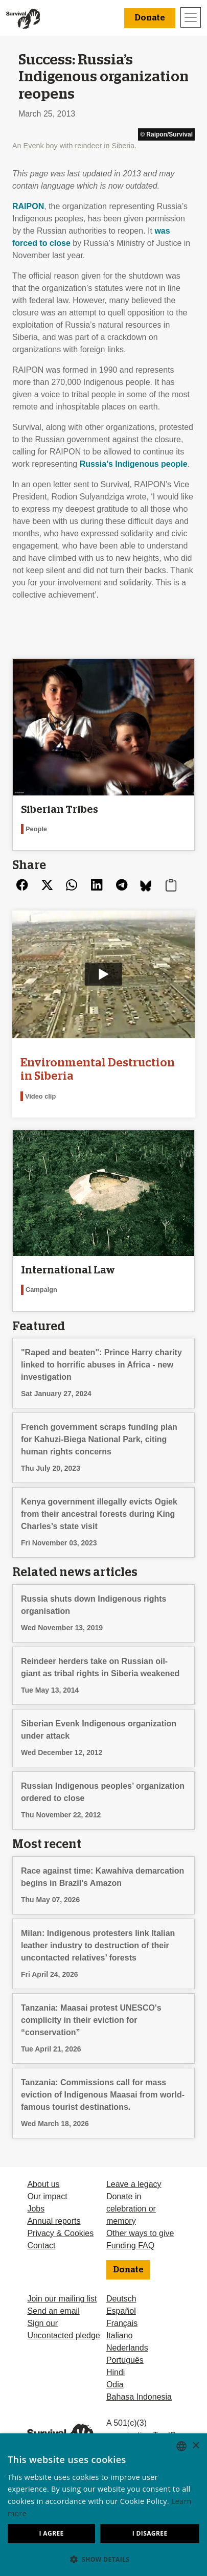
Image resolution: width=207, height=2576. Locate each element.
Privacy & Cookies (60, 2233)
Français (121, 2323)
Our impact (47, 2196)
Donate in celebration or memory (131, 2208)
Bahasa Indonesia (139, 2396)
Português (125, 2360)
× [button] (195, 2446)
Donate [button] (149, 18)
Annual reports (53, 2221)
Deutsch (121, 2298)
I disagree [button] (150, 2533)
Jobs (35, 2208)
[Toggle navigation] (190, 17)
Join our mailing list (62, 2298)
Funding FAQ (130, 2245)
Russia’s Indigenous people (134, 464)
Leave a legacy (134, 2184)
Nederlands (127, 2347)
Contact (41, 2245)
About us (43, 2184)
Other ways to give (140, 2233)
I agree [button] (51, 2533)
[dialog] (103, 2504)
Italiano (119, 2335)
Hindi (115, 2372)
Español (121, 2311)
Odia (115, 2384)
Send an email (53, 2311)
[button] (103, 2559)
